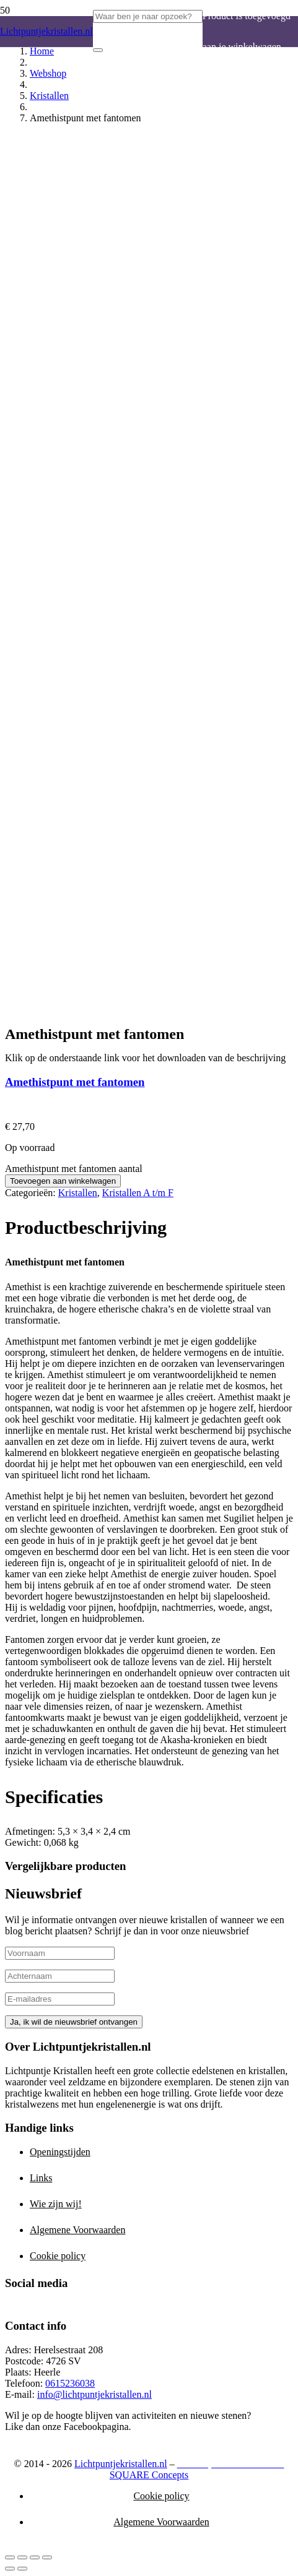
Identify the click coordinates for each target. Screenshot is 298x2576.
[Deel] (35, 2557)
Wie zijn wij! (56, 2204)
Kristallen (49, 95)
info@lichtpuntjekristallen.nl (94, 2394)
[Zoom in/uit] (10, 2557)
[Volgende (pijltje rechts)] (22, 2568)
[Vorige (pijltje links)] (10, 2568)
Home (42, 51)
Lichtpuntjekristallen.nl (120, 2463)
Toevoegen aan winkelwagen (63, 1181)
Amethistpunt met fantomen (74, 1081)
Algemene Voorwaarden (77, 2230)
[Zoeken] (98, 50)
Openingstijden (60, 2152)
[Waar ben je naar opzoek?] (148, 16)
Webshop (48, 73)
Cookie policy (57, 2256)
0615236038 (70, 2383)
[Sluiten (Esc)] (47, 2557)
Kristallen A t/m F (137, 1192)
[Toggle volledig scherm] (22, 2557)
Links (41, 2178)
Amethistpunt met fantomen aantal (73, 1168)
